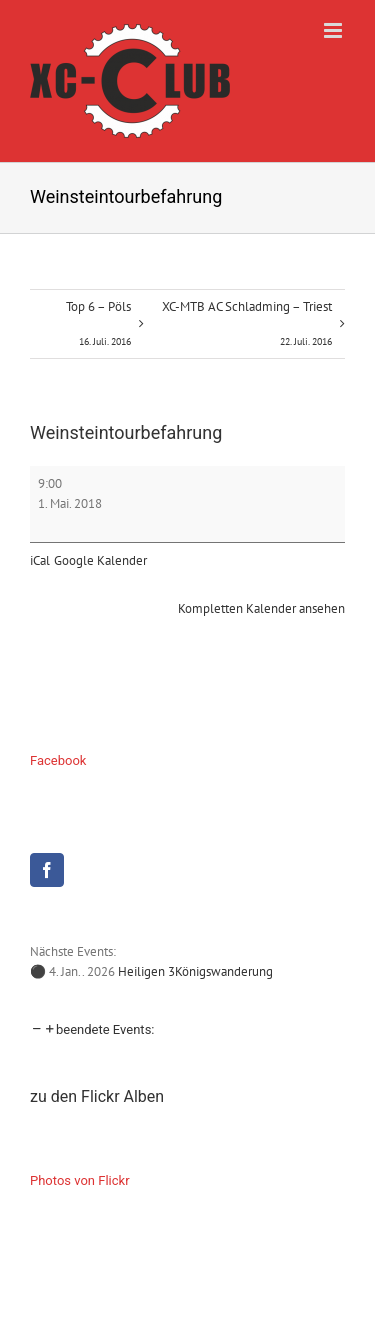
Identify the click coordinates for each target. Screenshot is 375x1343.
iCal (40, 560)
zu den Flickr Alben (97, 1096)
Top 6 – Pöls (98, 328)
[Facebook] (47, 870)
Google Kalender (100, 560)
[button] (92, 1029)
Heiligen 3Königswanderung (195, 971)
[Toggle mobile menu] (334, 30)
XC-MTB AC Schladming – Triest (247, 328)
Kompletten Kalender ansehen (261, 608)
